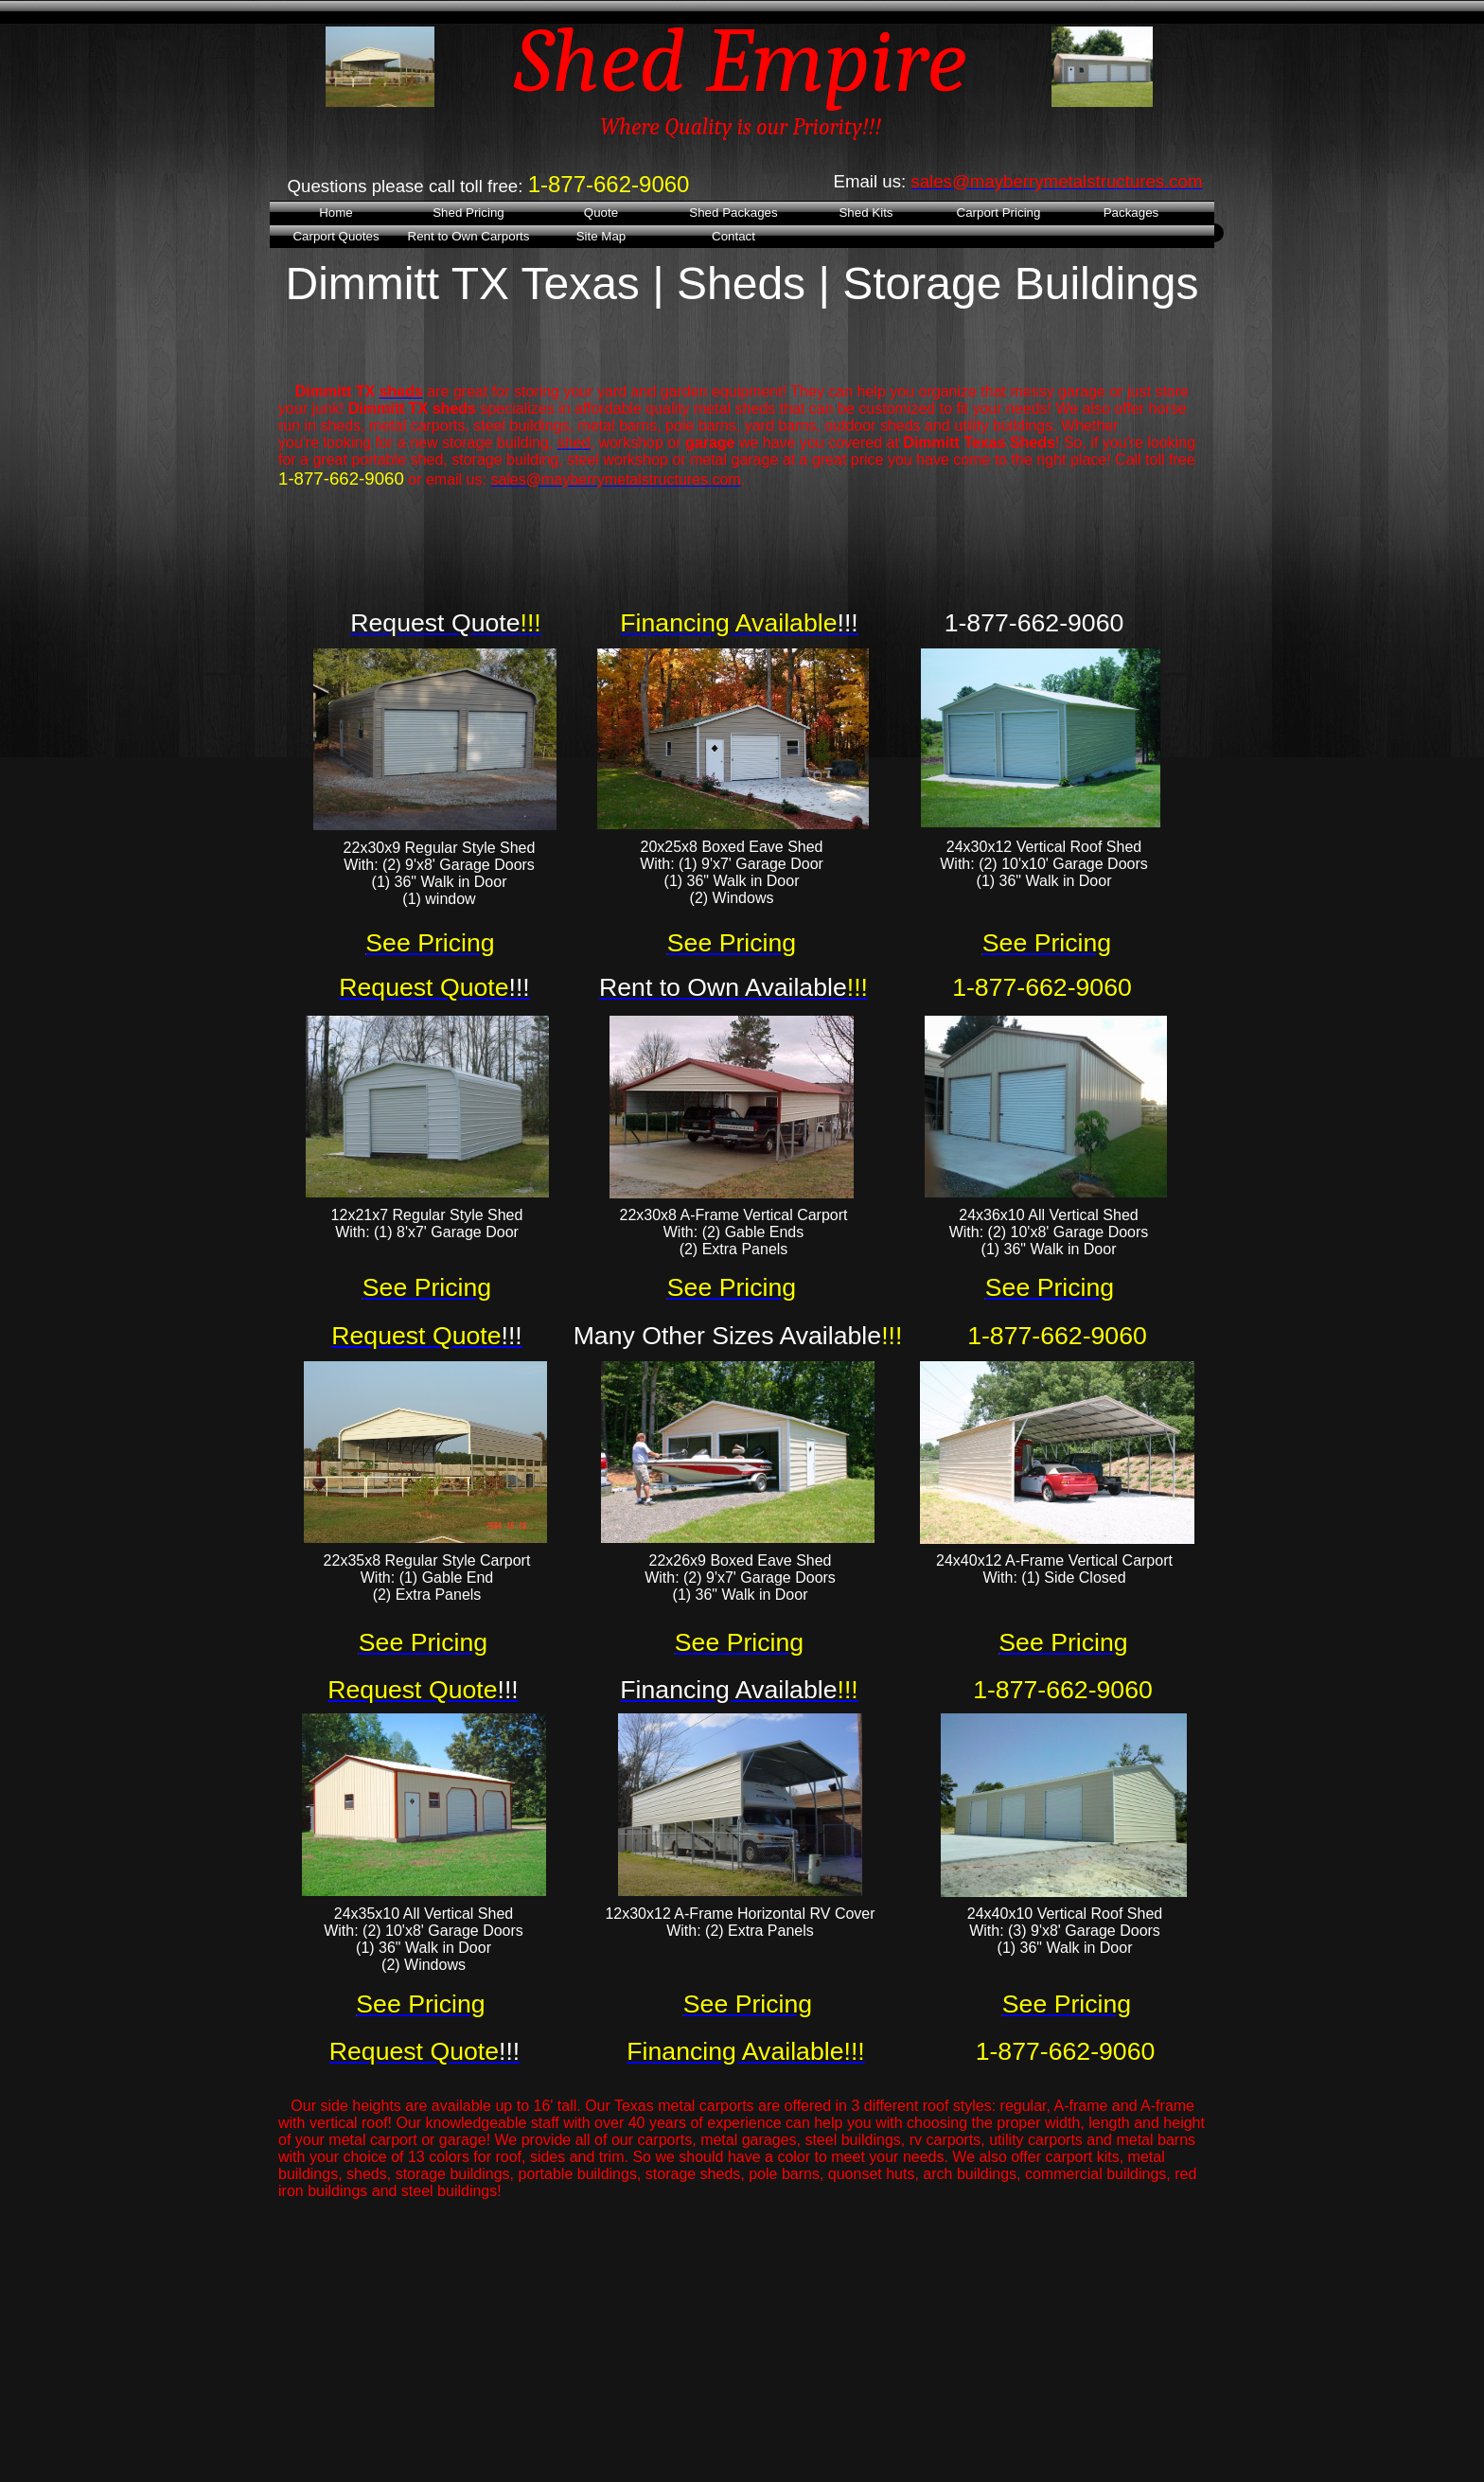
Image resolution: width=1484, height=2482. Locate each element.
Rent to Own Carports (469, 236)
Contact (733, 236)
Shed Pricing (468, 212)
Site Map (601, 236)
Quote (601, 212)
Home (336, 212)
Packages (1131, 212)
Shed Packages (733, 212)
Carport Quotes (335, 236)
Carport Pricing (999, 212)
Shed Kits (865, 212)
